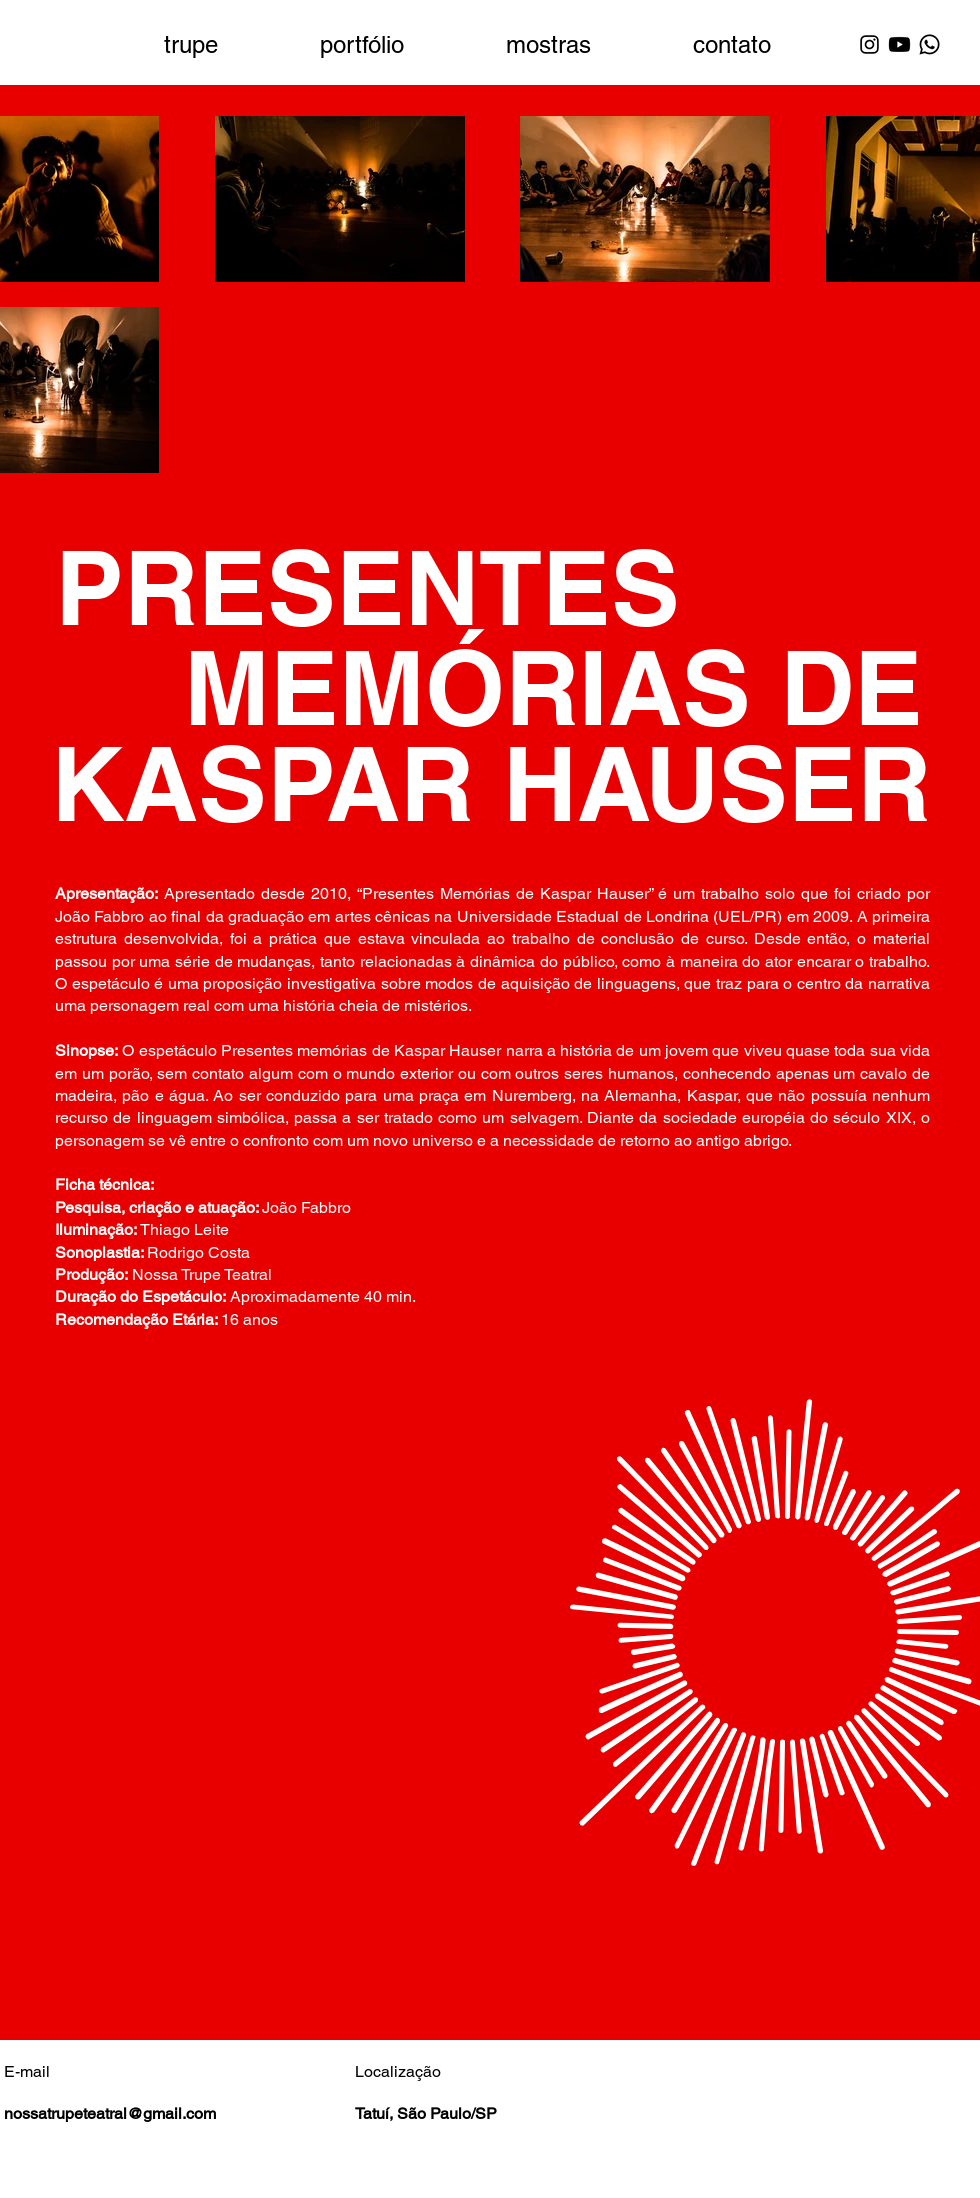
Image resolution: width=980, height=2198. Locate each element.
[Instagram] (869, 44)
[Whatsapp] (929, 44)
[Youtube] (899, 44)
